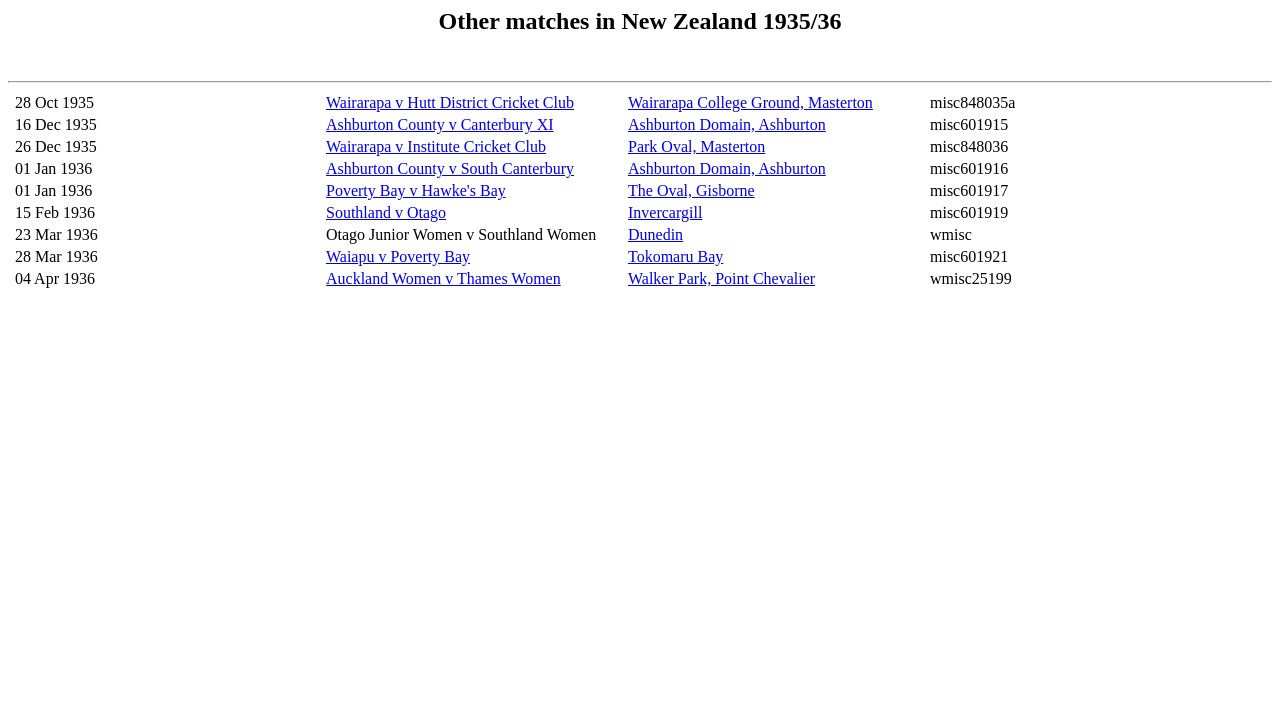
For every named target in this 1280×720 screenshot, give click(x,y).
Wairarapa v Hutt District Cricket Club (450, 102)
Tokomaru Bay (675, 256)
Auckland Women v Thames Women (443, 278)
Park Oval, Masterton (696, 146)
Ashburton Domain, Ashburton (727, 124)
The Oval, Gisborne (691, 190)
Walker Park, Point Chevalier (721, 278)
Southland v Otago (386, 212)
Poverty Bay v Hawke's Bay (416, 190)
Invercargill (665, 212)
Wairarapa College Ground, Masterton (750, 102)
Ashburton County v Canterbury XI (440, 124)
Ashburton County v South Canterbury (450, 168)
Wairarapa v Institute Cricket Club (436, 146)
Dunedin (655, 234)
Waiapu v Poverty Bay (398, 256)
